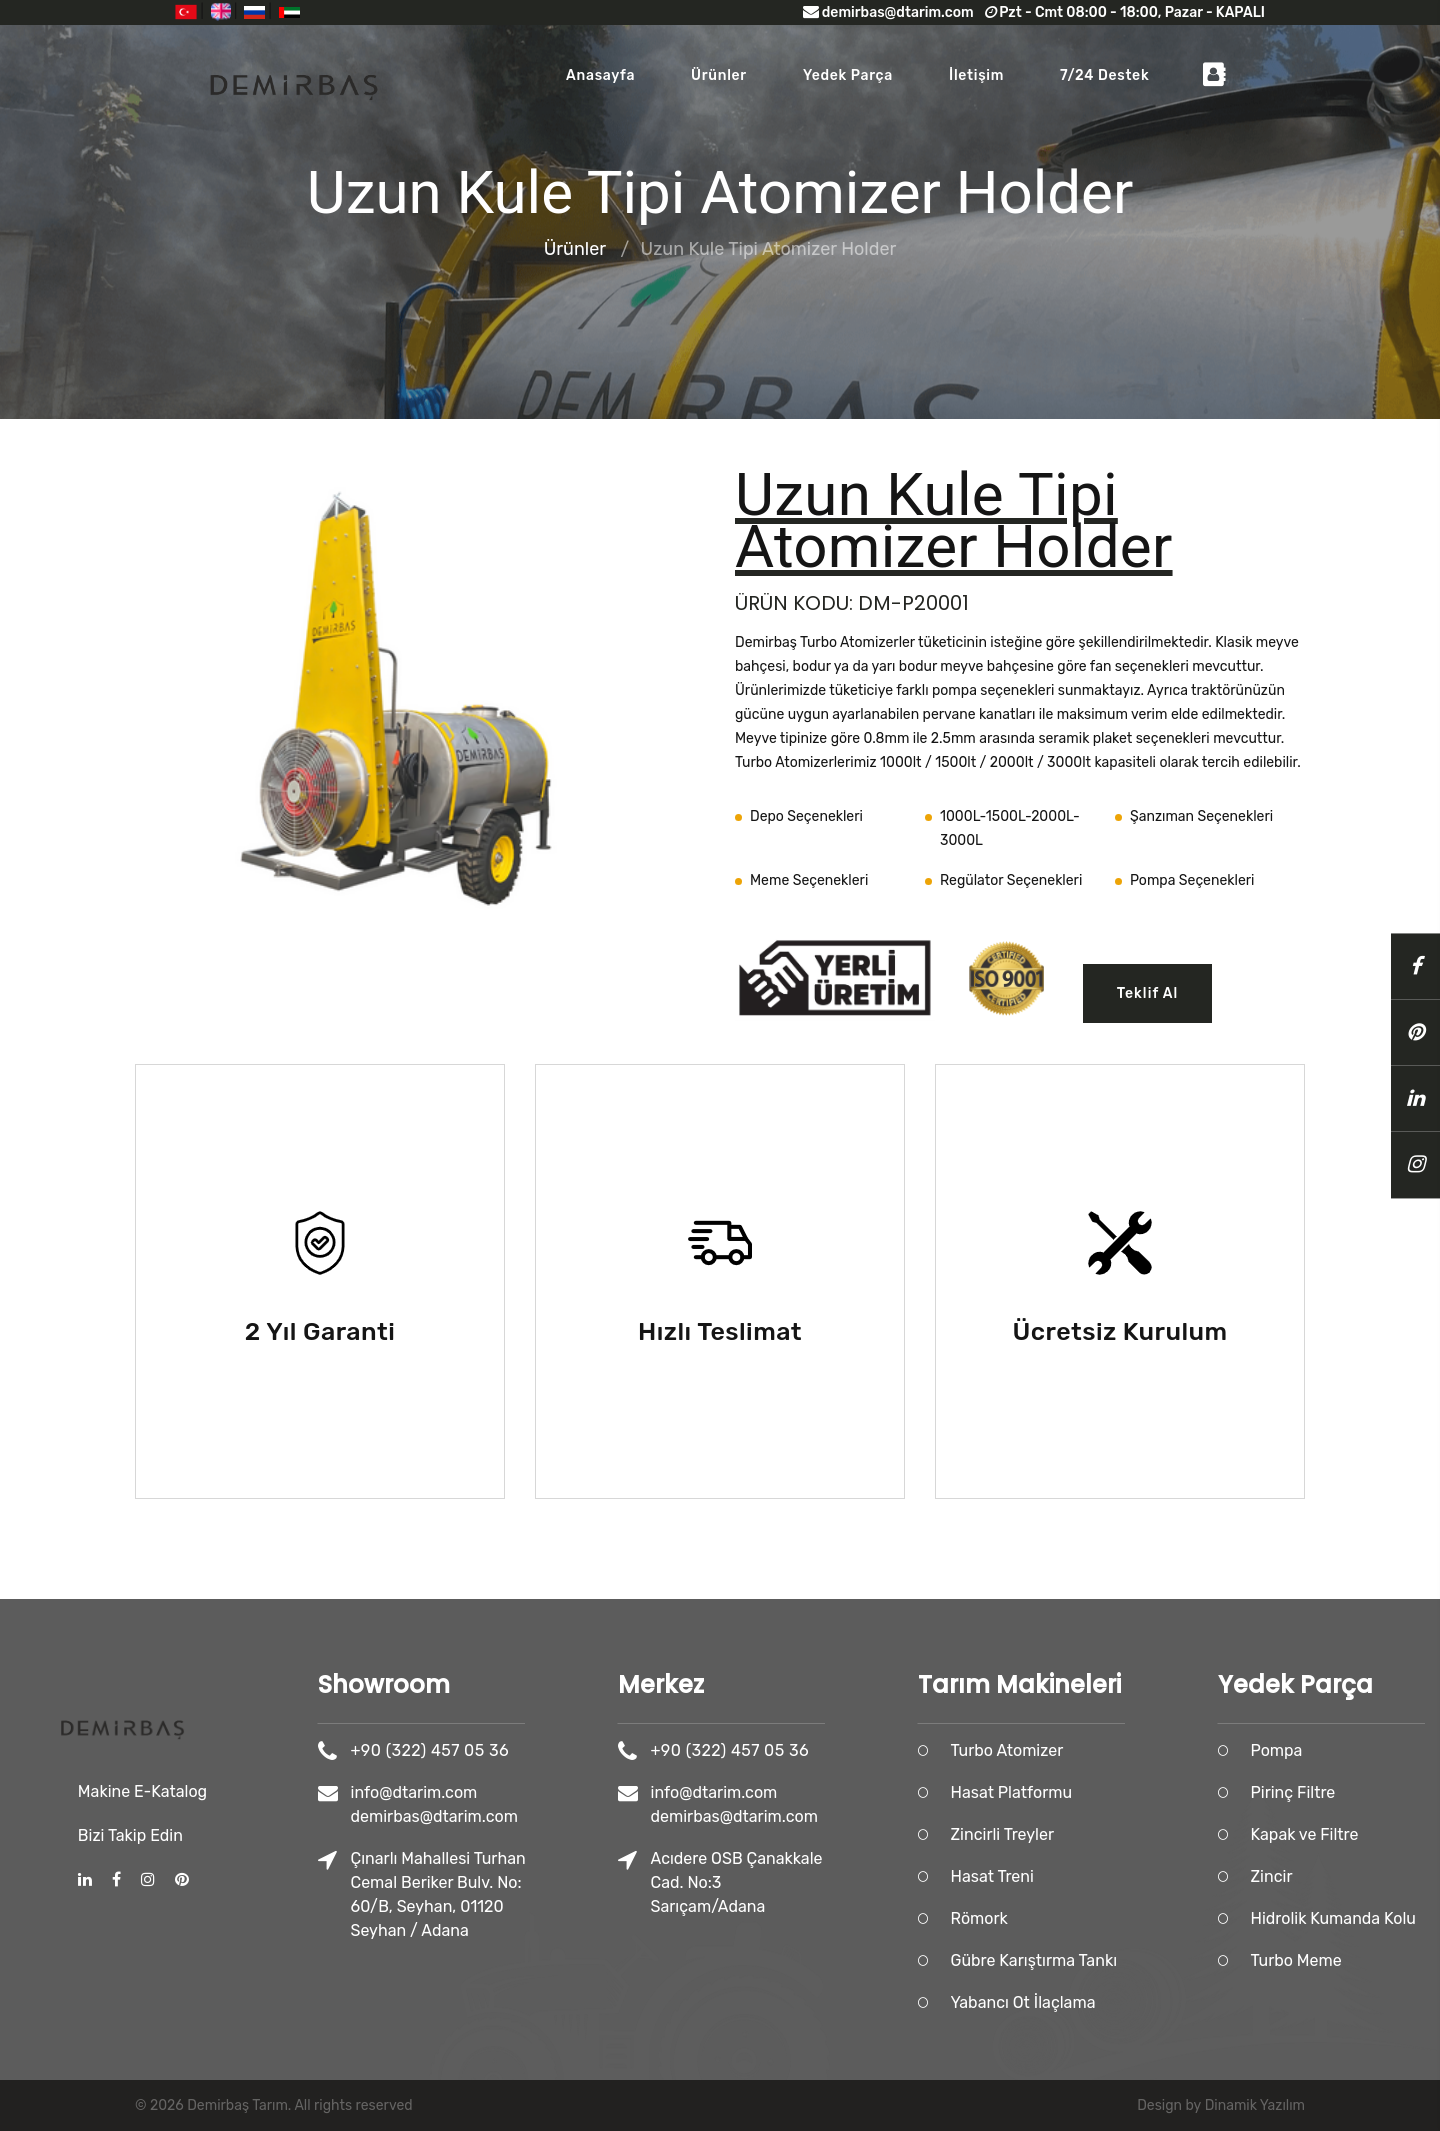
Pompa (1354, 1750)
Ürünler (719, 75)
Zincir (1349, 1876)
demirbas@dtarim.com (888, 12)
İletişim (976, 75)
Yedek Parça (848, 75)
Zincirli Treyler (1080, 1834)
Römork (1056, 1918)
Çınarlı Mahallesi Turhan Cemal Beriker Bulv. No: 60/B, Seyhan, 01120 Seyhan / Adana (515, 1894)
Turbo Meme (1373, 1960)
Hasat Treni (1069, 1876)
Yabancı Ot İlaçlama (1100, 2002)
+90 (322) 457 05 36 (507, 1750)
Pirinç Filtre (1370, 1792)
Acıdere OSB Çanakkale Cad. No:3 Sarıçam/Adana (814, 1882)
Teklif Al (1148, 993)
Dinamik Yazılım (1255, 2105)
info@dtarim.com (491, 1792)
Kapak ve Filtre (1382, 1834)
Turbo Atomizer (1084, 1750)
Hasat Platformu (1089, 1792)
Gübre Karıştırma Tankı (1111, 1960)
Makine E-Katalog (142, 1700)
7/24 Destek (1104, 75)
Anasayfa (600, 75)
